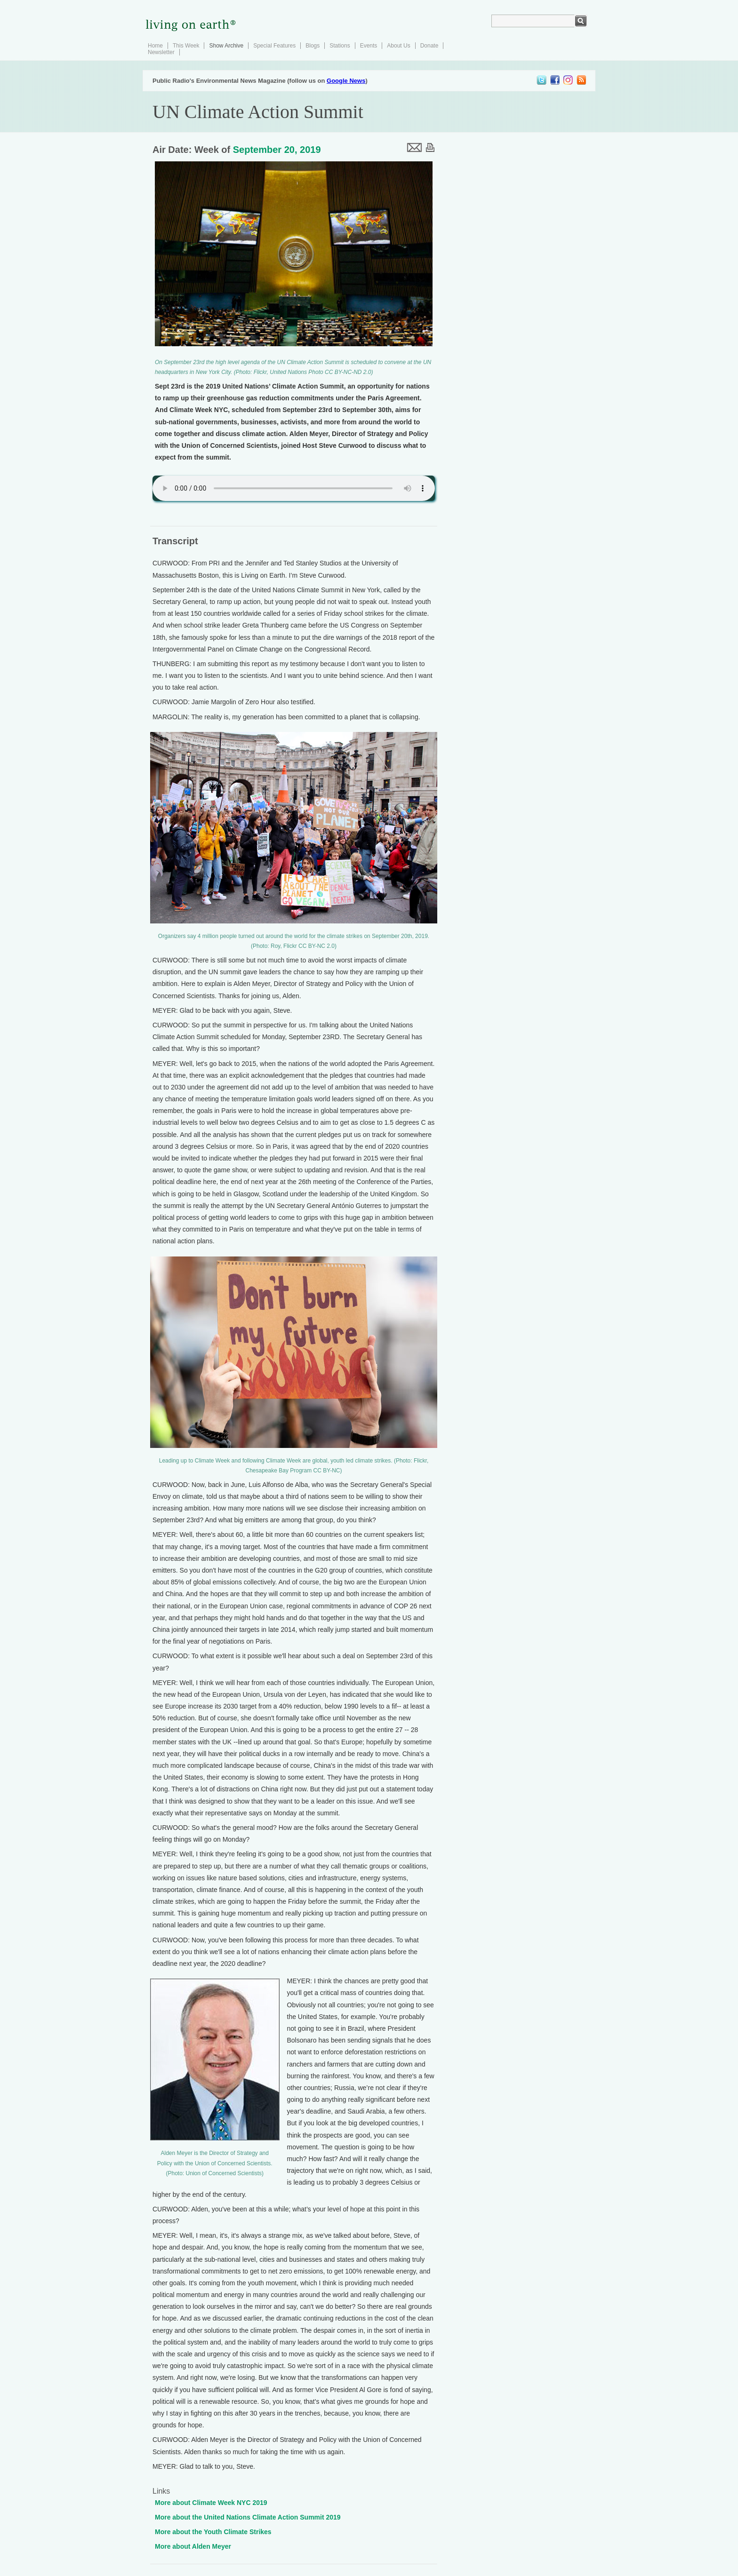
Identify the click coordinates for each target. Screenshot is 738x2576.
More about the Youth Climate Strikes (213, 2532)
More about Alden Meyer (193, 2546)
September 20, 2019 (277, 149)
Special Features (274, 45)
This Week (186, 45)
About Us (398, 45)
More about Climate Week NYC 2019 (211, 2502)
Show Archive (226, 45)
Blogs (312, 45)
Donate (429, 45)
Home (155, 45)
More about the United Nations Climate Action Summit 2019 (248, 2517)
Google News (346, 80)
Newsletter (161, 52)
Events (368, 45)
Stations (339, 45)
